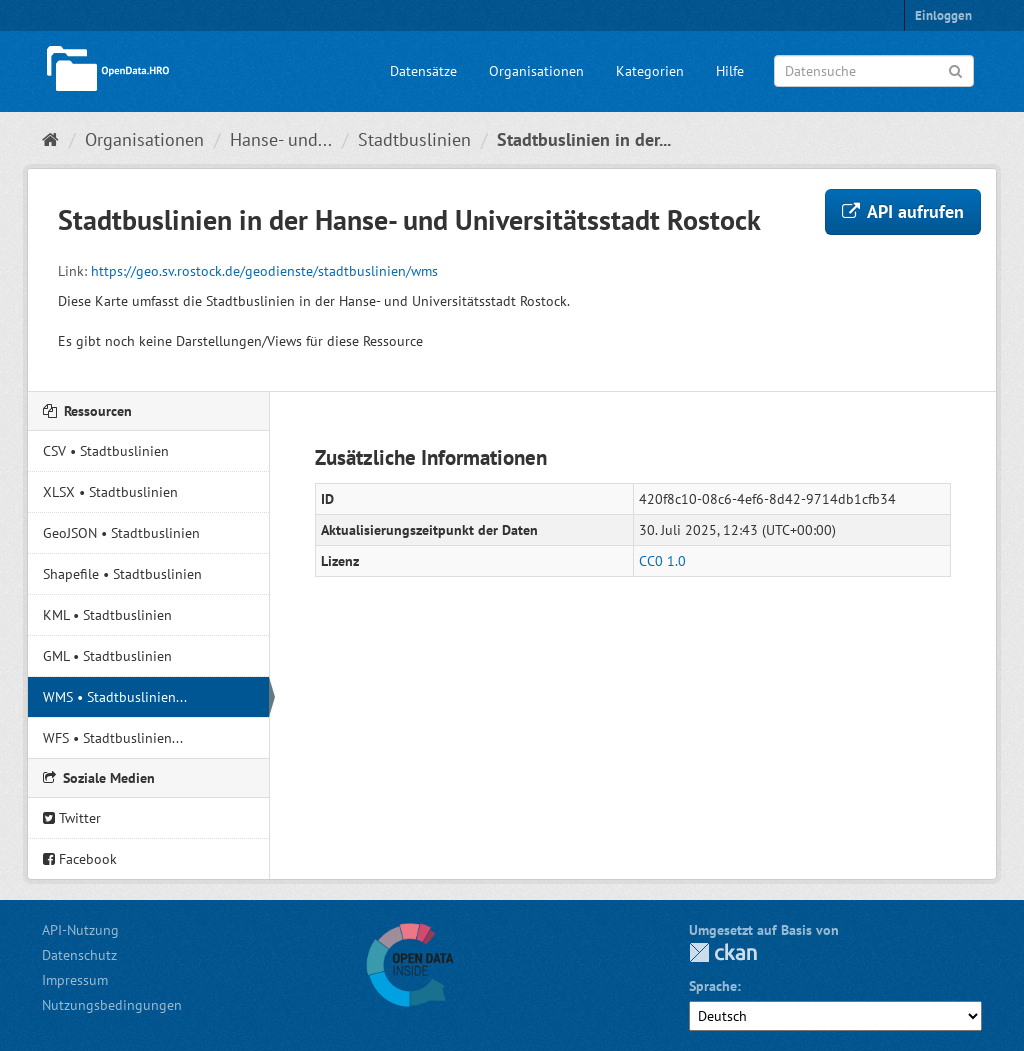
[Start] (50, 139)
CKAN (723, 952)
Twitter (72, 818)
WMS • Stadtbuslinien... (115, 697)
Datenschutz (79, 955)
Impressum (75, 980)
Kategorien (650, 71)
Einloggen (943, 15)
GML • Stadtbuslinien (107, 656)
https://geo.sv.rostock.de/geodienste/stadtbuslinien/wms (264, 271)
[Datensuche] (874, 71)
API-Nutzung (80, 930)
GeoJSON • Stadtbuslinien (121, 533)
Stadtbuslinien (414, 139)
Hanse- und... (281, 139)
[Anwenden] (955, 69)
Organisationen (536, 71)
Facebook (80, 859)
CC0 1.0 (662, 561)
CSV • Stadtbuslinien (106, 451)
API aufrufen (903, 211)
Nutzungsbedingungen (112, 1005)
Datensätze (423, 71)
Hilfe (730, 71)
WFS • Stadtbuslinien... (113, 738)
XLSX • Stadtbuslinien (110, 492)
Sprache (713, 986)
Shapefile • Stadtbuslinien (122, 574)
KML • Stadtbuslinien (107, 615)
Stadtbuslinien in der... (584, 139)
